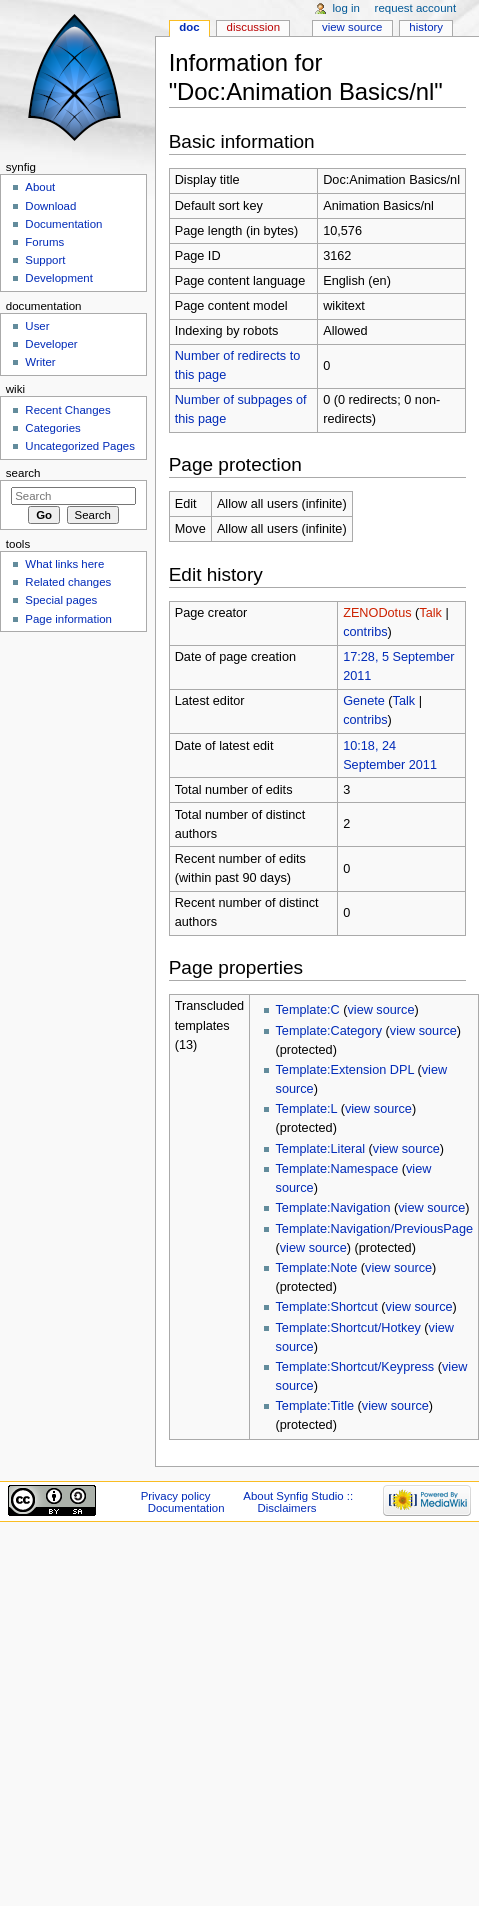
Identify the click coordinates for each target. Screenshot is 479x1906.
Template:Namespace (337, 1169)
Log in (346, 8)
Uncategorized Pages (80, 446)
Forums (44, 242)
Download (50, 206)
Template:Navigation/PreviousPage (374, 1229)
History (426, 27)
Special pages (61, 600)
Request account (416, 8)
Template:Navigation (333, 1208)
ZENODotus (377, 613)
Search (23, 473)
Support (45, 260)
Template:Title (315, 1406)
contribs (365, 632)
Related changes (68, 582)
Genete (364, 701)
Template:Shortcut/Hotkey (348, 1328)
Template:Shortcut (327, 1307)
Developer (51, 344)
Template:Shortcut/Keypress (355, 1367)
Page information (68, 619)
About (40, 187)
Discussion (253, 27)
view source (380, 1010)
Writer (40, 362)
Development (58, 278)
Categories (52, 428)
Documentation (63, 224)
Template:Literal (321, 1149)
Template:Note (317, 1268)
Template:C (308, 1010)
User (37, 326)
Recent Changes (67, 410)
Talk (430, 613)
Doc (189, 27)
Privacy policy (176, 1496)
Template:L (307, 1109)
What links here (64, 564)
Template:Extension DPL (345, 1070)
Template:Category (329, 1031)
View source (352, 27)
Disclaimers (286, 1508)
